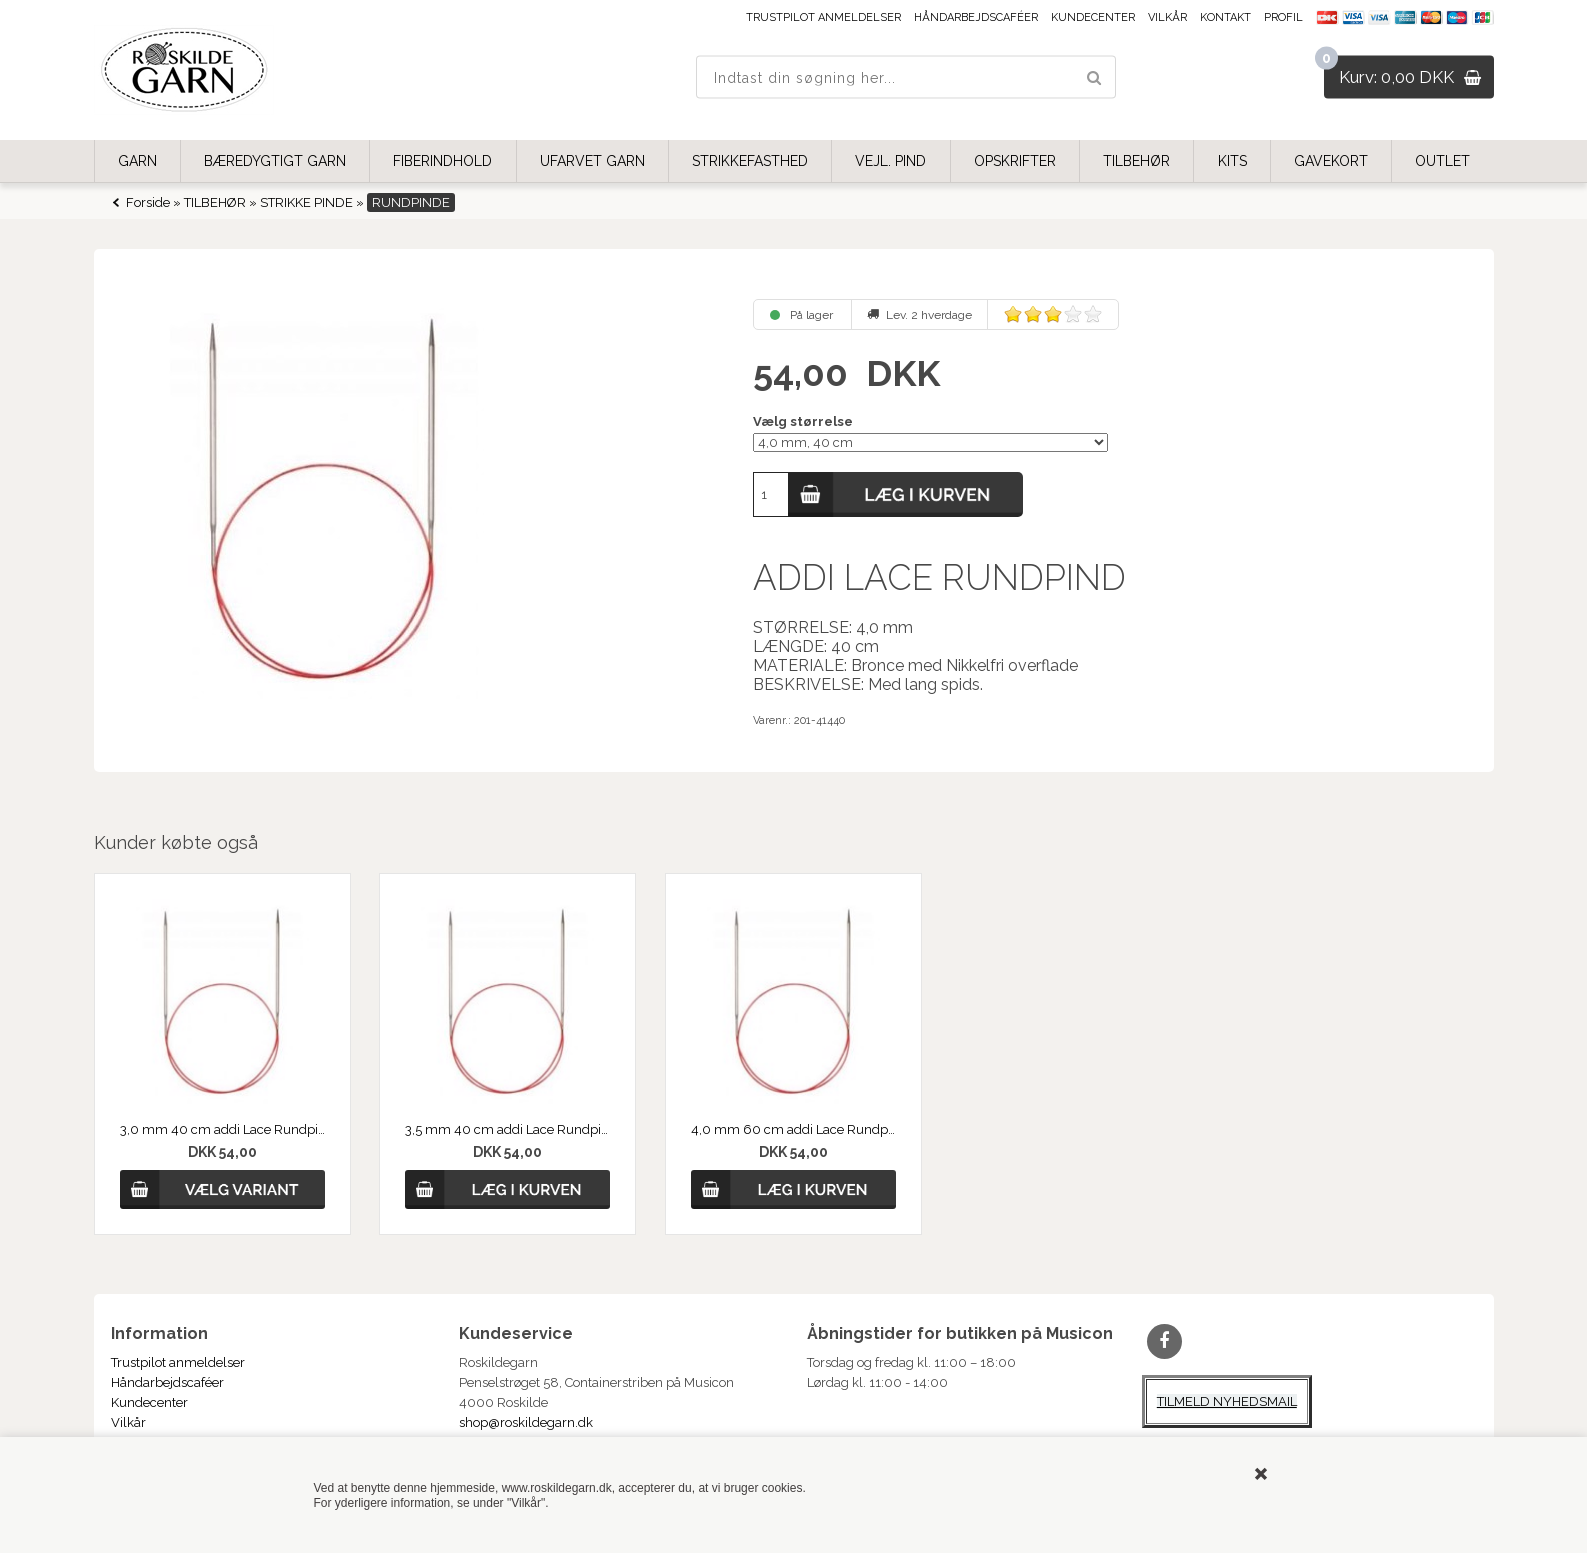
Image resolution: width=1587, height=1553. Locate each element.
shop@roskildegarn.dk (526, 1422)
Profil (1283, 17)
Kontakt (1225, 17)
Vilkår (1167, 17)
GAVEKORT (1331, 161)
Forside (148, 202)
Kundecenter (1093, 17)
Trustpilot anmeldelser (823, 17)
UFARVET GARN (592, 161)
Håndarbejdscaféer (976, 17)
